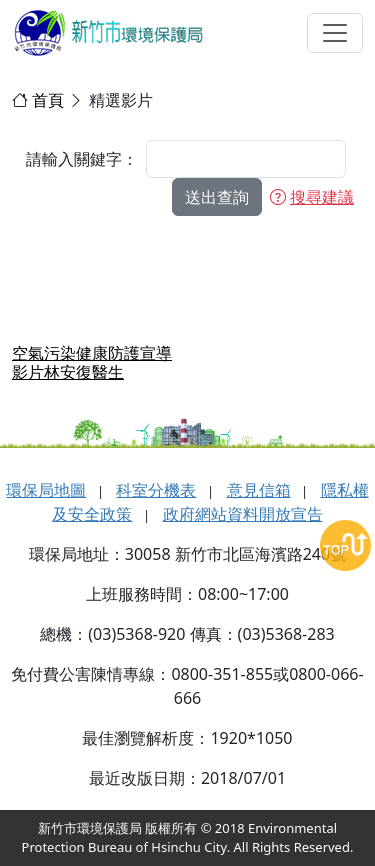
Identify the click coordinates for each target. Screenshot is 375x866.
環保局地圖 (46, 490)
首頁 (48, 100)
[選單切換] (335, 33)
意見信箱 (259, 490)
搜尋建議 (312, 197)
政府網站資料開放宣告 (243, 514)
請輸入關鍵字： (82, 159)
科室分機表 (156, 490)
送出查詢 (217, 197)
